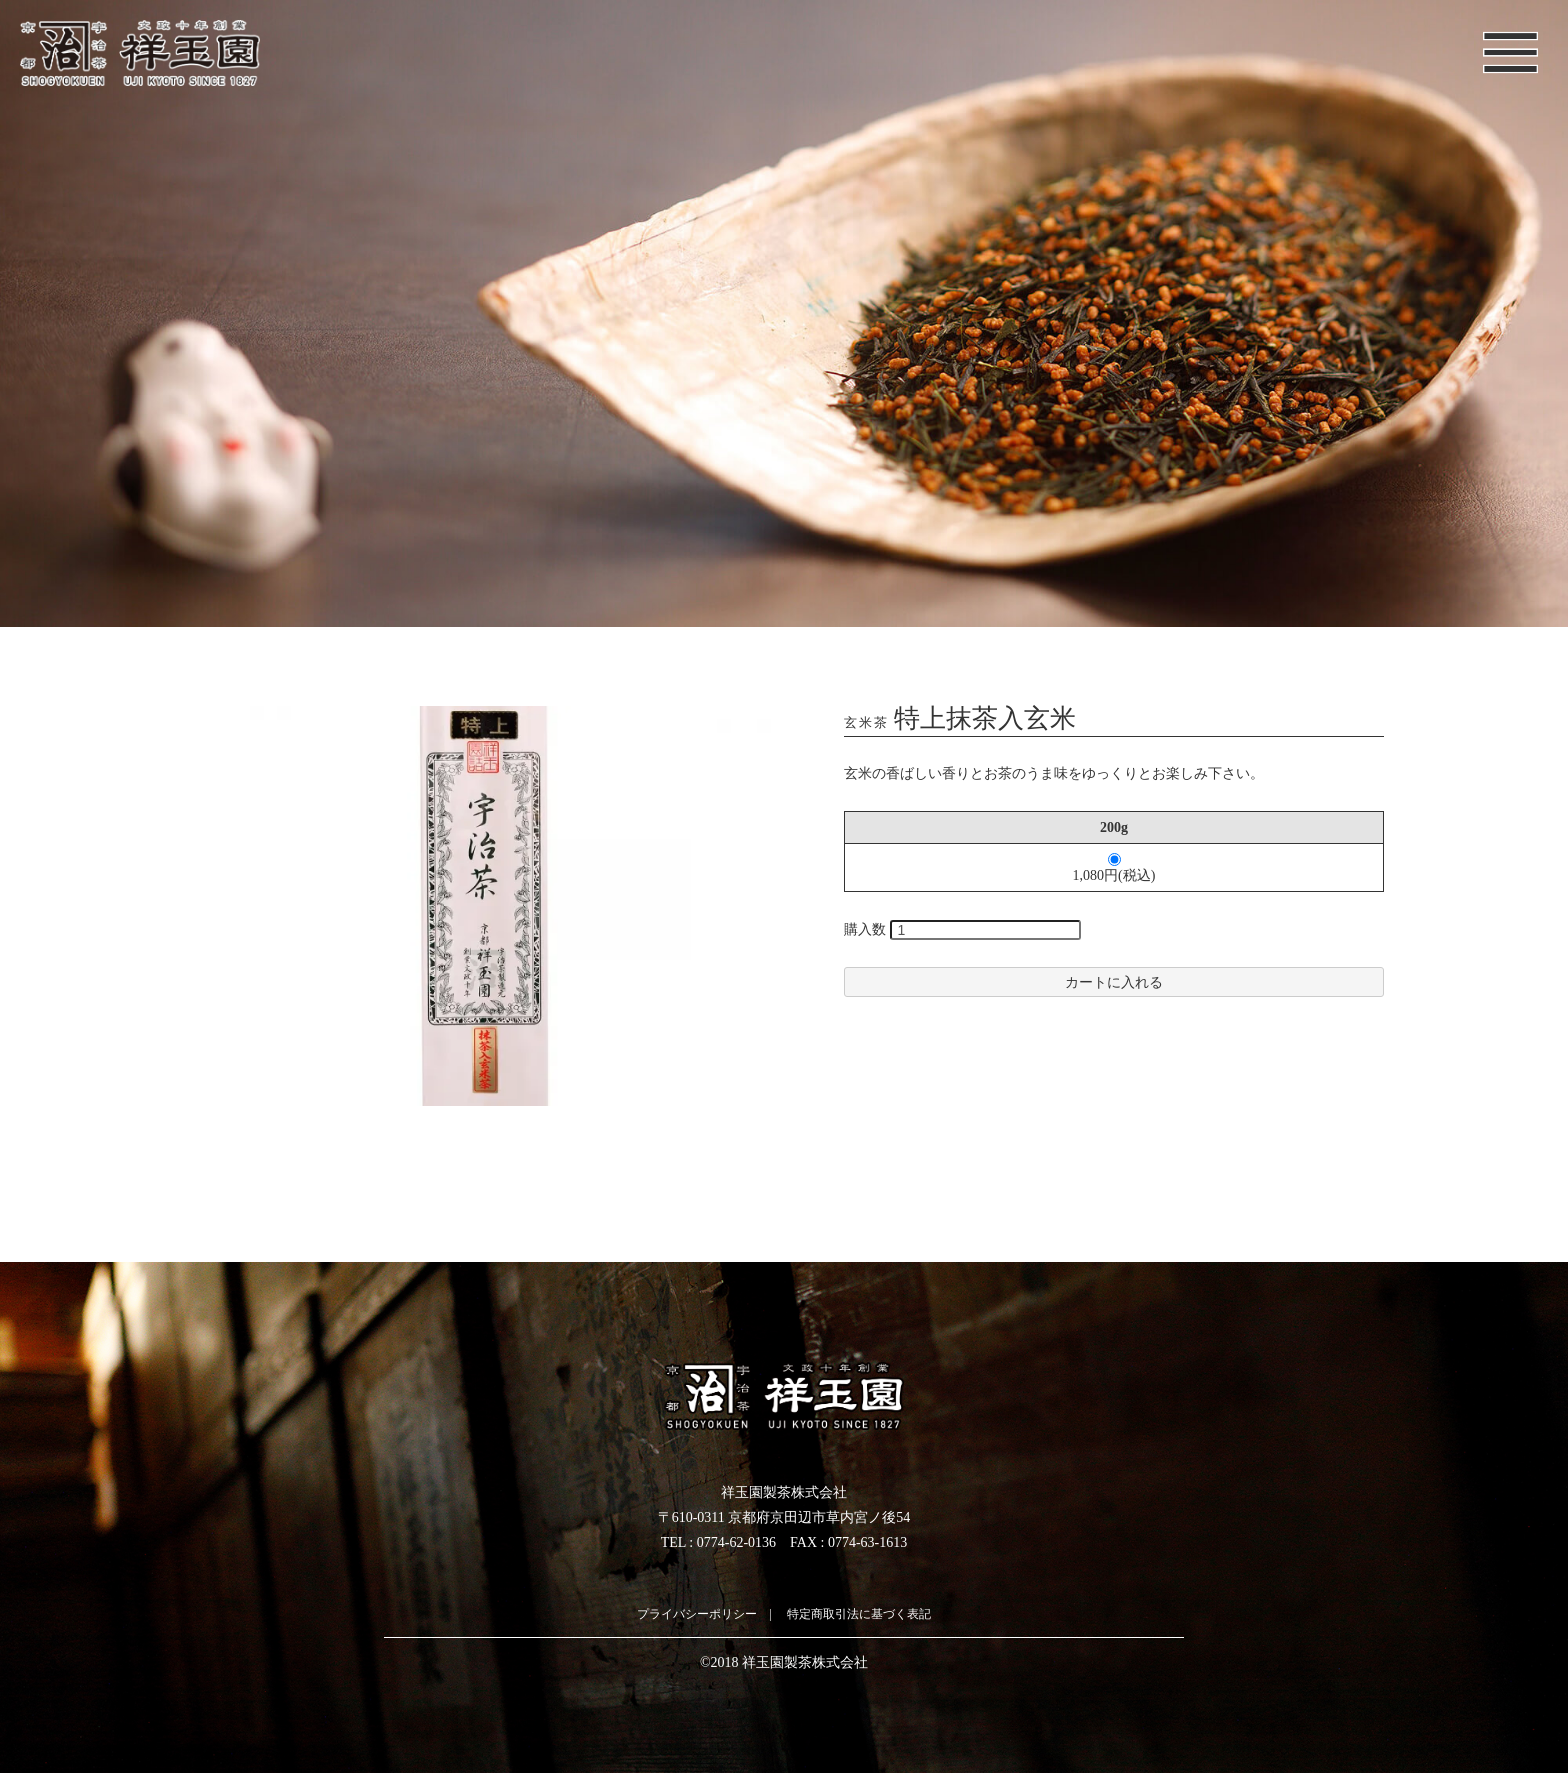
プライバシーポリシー (697, 1614)
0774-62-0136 (736, 1542)
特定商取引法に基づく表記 (859, 1614)
